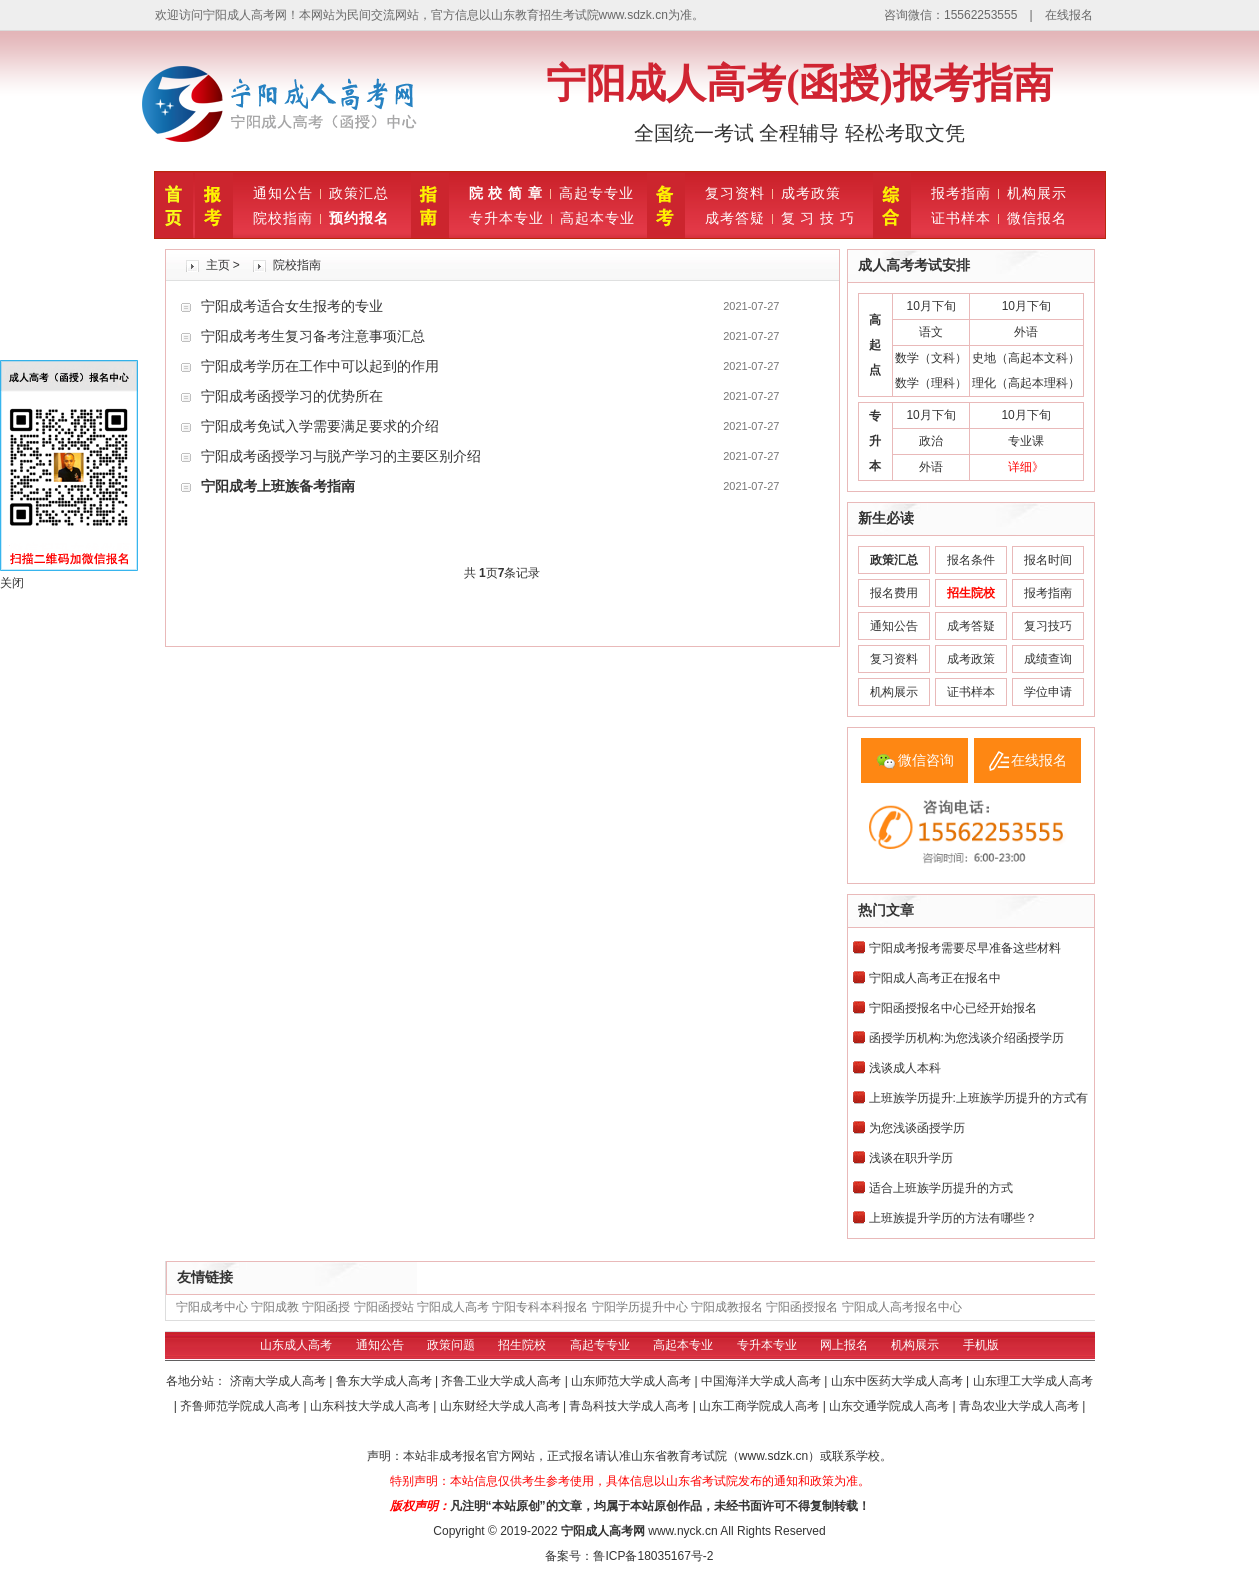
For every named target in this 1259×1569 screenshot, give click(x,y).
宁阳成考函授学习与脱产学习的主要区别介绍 (341, 456)
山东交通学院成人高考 (890, 1406)
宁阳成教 (275, 1307)
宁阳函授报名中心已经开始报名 (953, 1008)
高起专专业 (596, 193)
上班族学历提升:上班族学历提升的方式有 (978, 1098)
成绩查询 (1048, 659)
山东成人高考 (296, 1345)
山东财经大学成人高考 (501, 1406)
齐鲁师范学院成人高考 (241, 1406)
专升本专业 (506, 218)
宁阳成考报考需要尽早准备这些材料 (965, 948)
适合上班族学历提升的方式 (941, 1188)
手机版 (981, 1345)
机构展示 (1037, 193)
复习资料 (735, 193)
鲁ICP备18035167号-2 (653, 1556)
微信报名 (1037, 218)
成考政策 (811, 193)
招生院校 (522, 1345)
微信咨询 (926, 760)
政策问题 (451, 1345)
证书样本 (961, 218)
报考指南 (961, 193)
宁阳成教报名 (727, 1307)
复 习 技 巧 (818, 218)
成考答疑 (735, 218)
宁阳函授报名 (802, 1307)
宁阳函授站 (384, 1307)
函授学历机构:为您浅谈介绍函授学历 (966, 1038)
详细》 (1026, 467)
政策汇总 (359, 193)
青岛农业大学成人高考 (1020, 1406)
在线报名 (1069, 15)
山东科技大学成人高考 (371, 1406)
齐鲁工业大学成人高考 (502, 1381)
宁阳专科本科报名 (540, 1307)
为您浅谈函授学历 (917, 1128)
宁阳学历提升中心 (640, 1307)
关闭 (12, 583)
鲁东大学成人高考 (385, 1381)
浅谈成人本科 (905, 1068)
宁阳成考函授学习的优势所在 (292, 396)
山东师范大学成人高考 (632, 1381)
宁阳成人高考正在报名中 (935, 978)
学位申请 (1048, 692)
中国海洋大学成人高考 (762, 1381)
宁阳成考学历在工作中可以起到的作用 (320, 366)
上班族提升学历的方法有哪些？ (953, 1218)
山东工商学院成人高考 (760, 1406)
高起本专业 (597, 218)
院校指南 (283, 218)
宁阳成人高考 (453, 1307)
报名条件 (971, 560)
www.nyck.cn (682, 1531)
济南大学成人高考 (279, 1381)
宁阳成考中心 (212, 1307)
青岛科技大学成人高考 (630, 1406)
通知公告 (283, 193)
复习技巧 (1048, 626)
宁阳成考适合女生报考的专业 (292, 306)
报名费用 (894, 593)
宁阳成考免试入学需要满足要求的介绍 (320, 426)
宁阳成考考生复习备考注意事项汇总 (313, 336)
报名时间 (1048, 560)
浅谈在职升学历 (911, 1158)
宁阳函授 (326, 1307)
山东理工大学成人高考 (1033, 1381)
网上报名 (844, 1345)
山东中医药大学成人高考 (898, 1381)
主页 (218, 265)
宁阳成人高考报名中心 (902, 1307)
